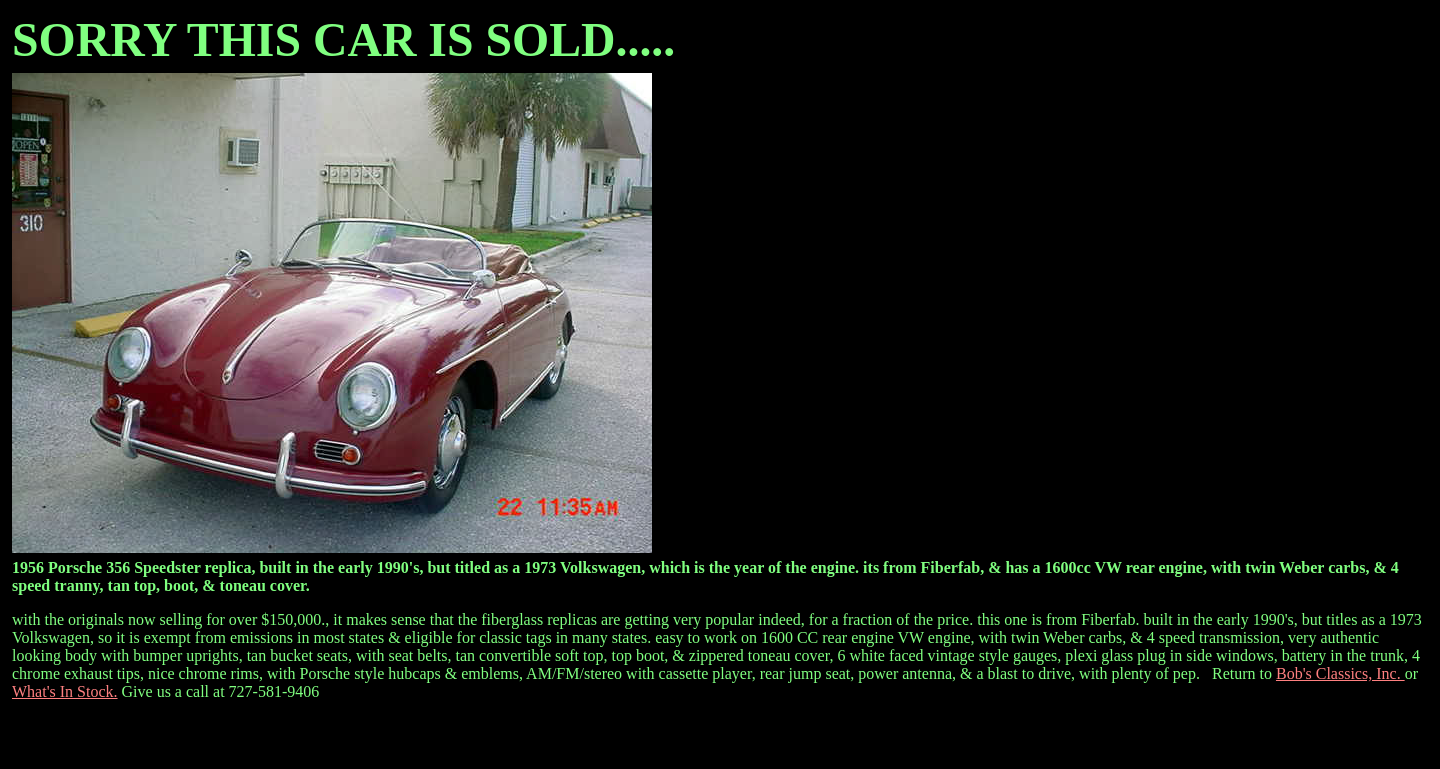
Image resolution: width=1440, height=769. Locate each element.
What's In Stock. (65, 691)
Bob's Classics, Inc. (1340, 673)
